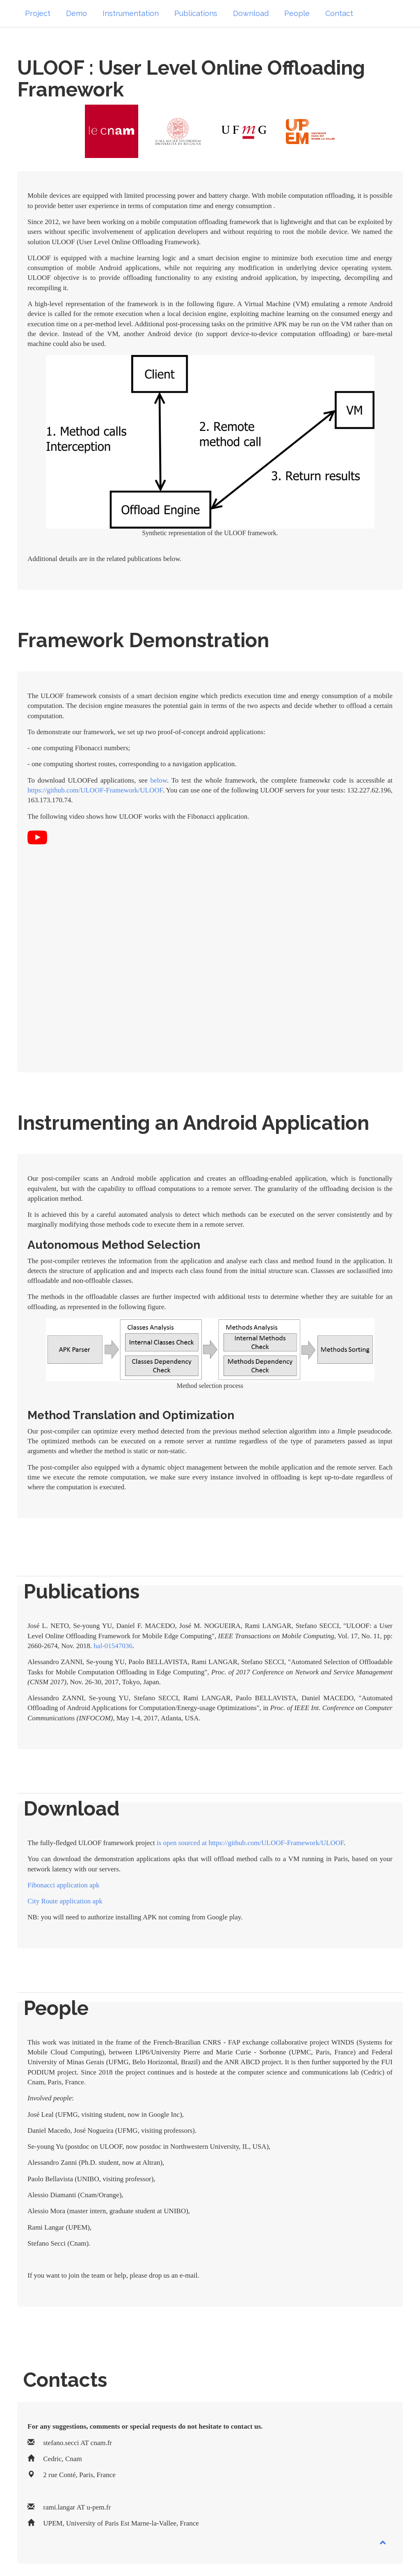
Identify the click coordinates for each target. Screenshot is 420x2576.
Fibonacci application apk (63, 1885)
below (158, 780)
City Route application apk (65, 1901)
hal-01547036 (113, 1646)
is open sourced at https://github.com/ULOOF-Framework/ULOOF (249, 1843)
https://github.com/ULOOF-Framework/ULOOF (95, 790)
